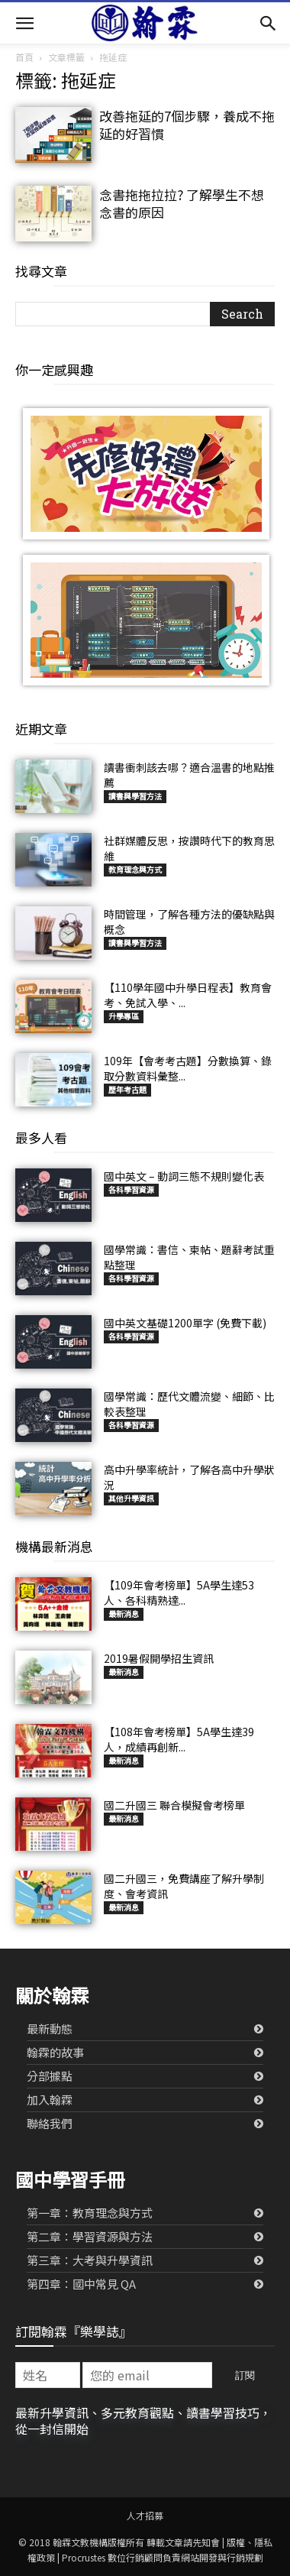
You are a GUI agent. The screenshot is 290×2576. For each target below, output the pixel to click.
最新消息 (123, 1613)
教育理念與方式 (135, 869)
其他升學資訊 (131, 1498)
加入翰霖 (49, 2100)
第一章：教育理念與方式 (90, 2213)
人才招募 (145, 2515)
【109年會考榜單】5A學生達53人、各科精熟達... (179, 1592)
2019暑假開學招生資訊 (159, 1658)
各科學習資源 (131, 1189)
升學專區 (123, 1016)
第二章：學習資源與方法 (90, 2236)
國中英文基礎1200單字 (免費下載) (185, 1322)
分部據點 (49, 2076)
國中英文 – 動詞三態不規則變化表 (184, 1176)
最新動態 (49, 2028)
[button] (24, 23)
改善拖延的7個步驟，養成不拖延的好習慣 (187, 124)
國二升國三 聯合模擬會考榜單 (174, 1805)
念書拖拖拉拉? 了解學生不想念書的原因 (181, 203)
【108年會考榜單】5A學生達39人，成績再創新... (179, 1739)
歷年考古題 (127, 1089)
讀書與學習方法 (135, 796)
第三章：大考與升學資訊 (90, 2260)
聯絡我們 (49, 2123)
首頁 (24, 56)
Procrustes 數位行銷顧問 (112, 2557)
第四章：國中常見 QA (81, 2284)
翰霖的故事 (55, 2052)
